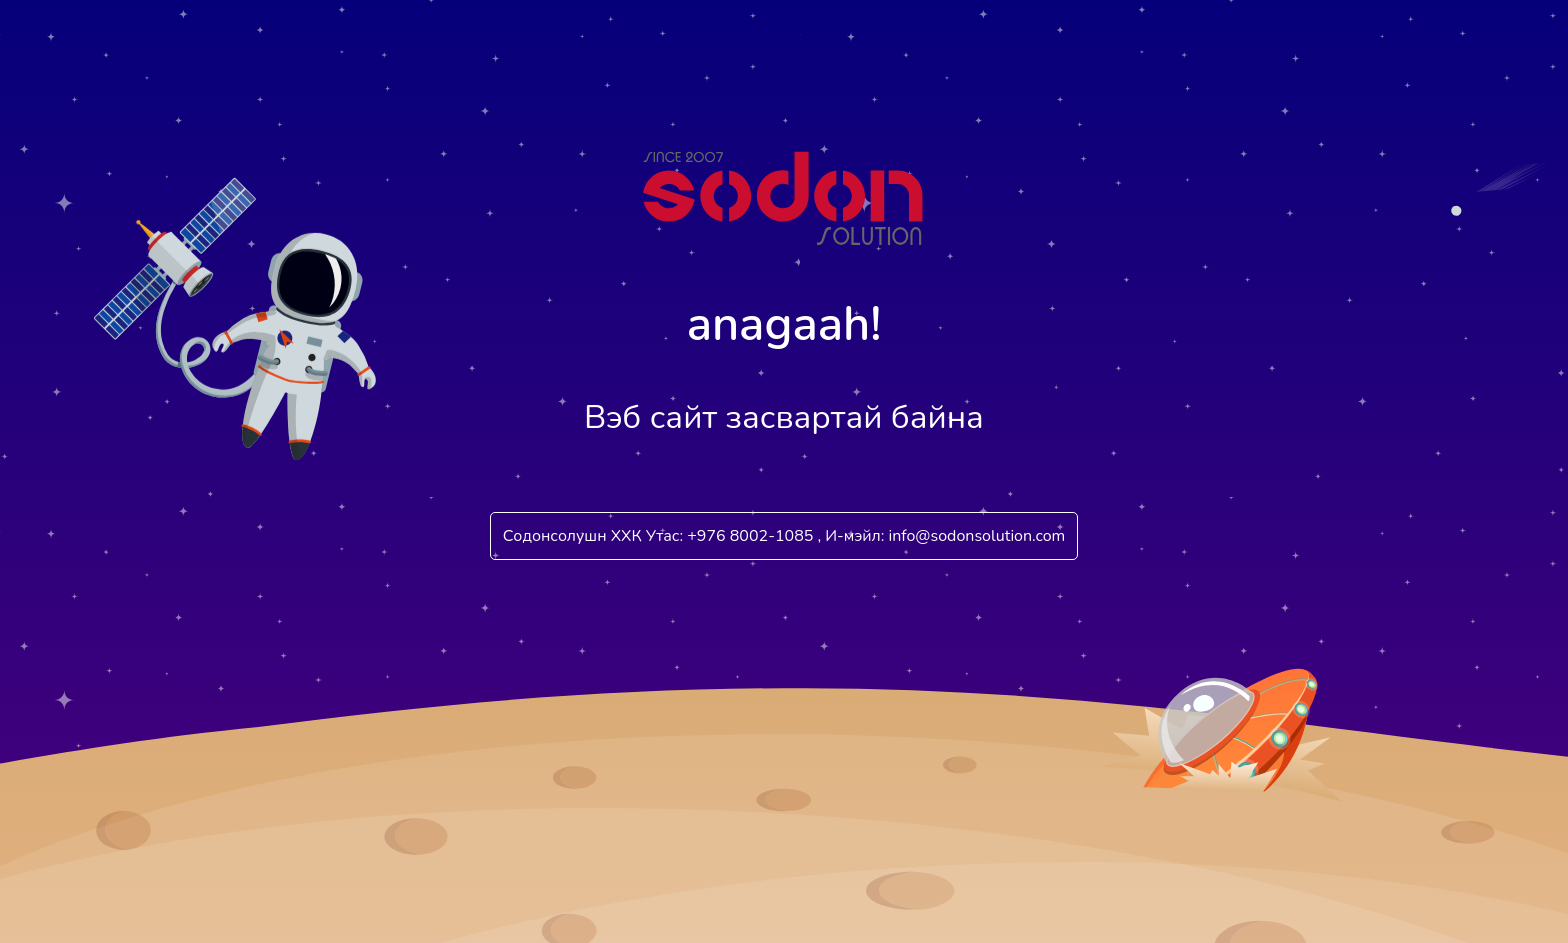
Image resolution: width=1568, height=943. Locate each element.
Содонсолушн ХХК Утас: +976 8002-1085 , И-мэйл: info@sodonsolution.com (784, 536)
